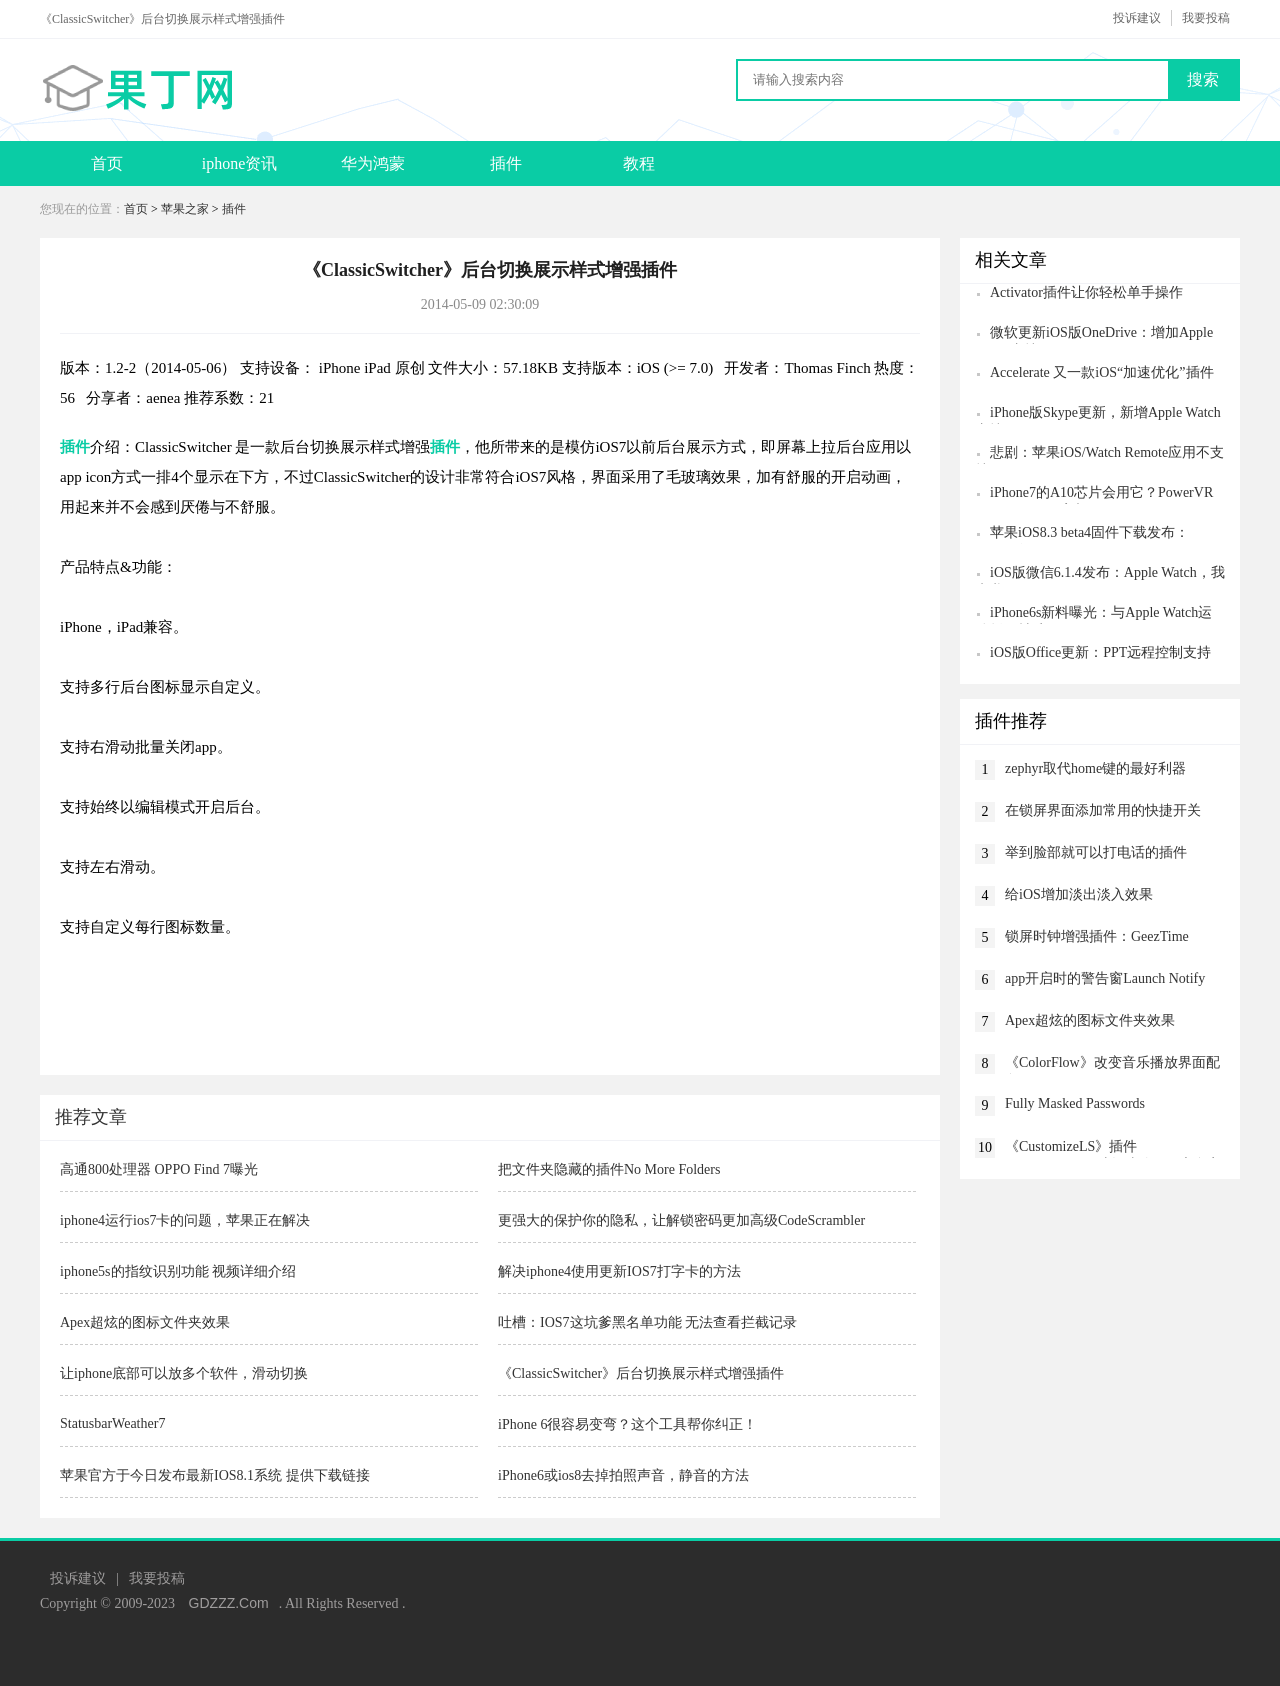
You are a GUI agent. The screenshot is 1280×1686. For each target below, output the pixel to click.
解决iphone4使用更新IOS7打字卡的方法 (619, 1271)
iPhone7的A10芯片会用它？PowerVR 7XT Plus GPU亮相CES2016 (1094, 494)
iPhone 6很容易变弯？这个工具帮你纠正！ (627, 1424)
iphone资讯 (240, 163)
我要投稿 (1206, 18)
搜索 (1203, 79)
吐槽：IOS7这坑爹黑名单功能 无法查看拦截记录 (647, 1322)
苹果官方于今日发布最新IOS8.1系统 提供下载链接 (215, 1475)
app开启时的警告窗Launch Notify (1105, 978)
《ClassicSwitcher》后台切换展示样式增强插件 (641, 1373)
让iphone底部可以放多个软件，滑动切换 (184, 1373)
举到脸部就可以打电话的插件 (1096, 852)
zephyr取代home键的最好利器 (1095, 768)
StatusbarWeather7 (112, 1423)
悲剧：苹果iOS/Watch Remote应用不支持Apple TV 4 (1099, 454)
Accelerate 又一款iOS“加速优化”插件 (1102, 372)
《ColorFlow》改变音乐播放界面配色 (1112, 1064)
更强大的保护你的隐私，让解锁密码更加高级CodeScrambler (681, 1220)
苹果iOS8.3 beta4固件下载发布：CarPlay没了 (1082, 534)
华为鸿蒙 (373, 163)
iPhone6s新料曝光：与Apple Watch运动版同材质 (1093, 614)
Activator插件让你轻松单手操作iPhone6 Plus (1079, 294)
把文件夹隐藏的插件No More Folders (609, 1169)
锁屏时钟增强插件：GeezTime (1097, 936)
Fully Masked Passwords (1075, 1103)
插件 (506, 163)
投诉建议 (1137, 18)
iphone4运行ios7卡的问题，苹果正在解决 (185, 1220)
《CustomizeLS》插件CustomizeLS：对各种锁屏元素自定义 (1113, 1148)
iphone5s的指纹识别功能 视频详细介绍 (178, 1271)
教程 (639, 163)
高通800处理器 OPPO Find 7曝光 (159, 1169)
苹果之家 (185, 209)
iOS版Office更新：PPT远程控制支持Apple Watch (1093, 654)
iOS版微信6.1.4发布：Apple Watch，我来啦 (1100, 574)
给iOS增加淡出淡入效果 (1079, 894)
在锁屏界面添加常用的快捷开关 (1103, 810)
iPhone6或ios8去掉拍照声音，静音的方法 (623, 1475)
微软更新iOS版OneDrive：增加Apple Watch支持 (1094, 334)
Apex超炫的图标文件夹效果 (145, 1322)
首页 (107, 163)
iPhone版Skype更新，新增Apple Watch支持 (1098, 414)
